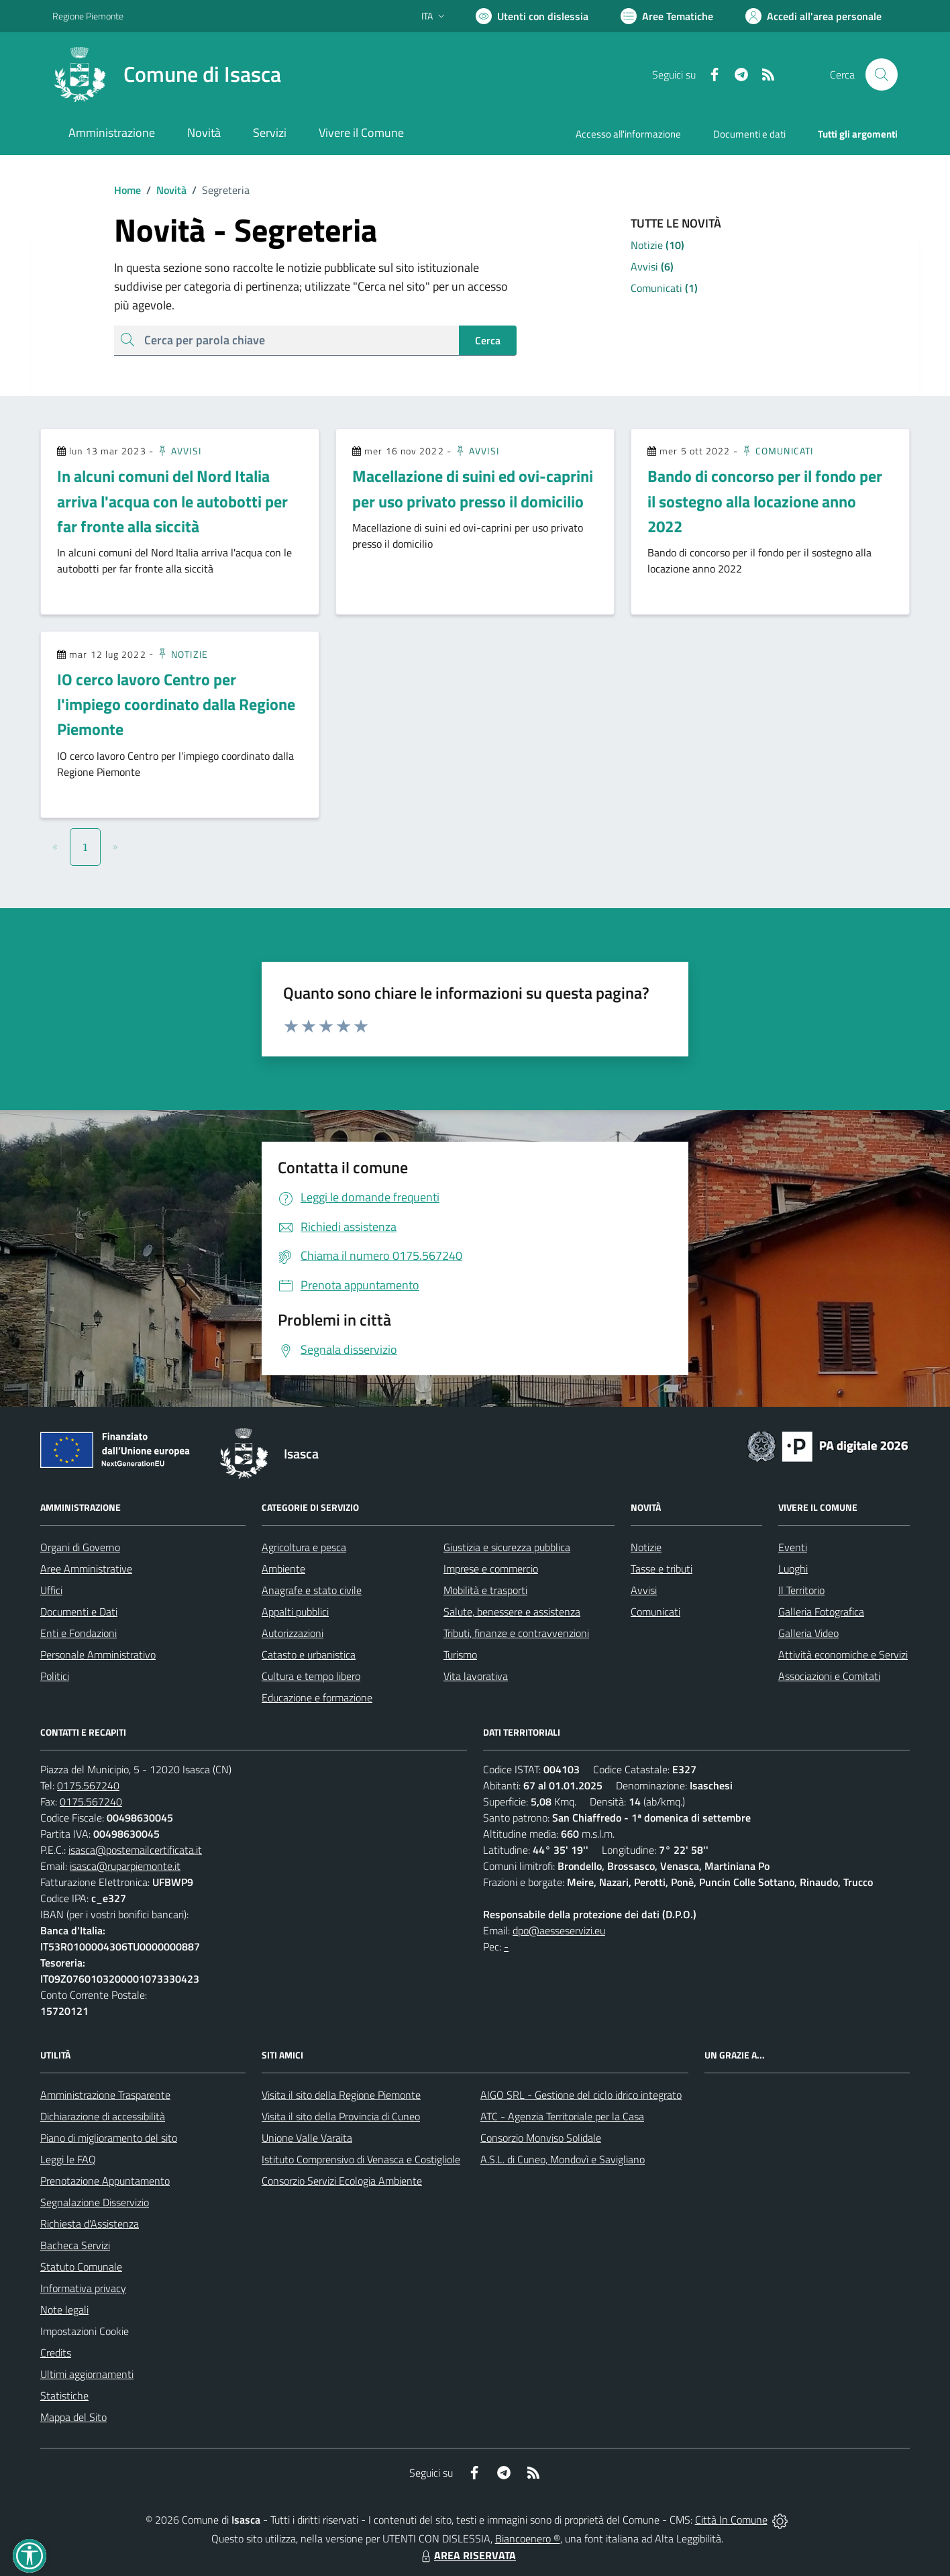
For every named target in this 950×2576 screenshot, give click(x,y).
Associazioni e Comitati (829, 1676)
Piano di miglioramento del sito (108, 2138)
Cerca (487, 340)
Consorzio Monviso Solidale (540, 2138)
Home (127, 190)
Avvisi (178, 451)
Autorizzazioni (292, 1633)
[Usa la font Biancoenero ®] (532, 16)
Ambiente (283, 1569)
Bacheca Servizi (75, 2245)
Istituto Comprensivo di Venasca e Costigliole (361, 2159)
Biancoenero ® (527, 2538)
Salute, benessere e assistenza (511, 1611)
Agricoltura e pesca (304, 1547)
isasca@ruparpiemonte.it (125, 1866)
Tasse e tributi (661, 1569)
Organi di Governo (80, 1547)
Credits (55, 2352)
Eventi (792, 1547)
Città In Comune (731, 2520)
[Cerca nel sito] (881, 74)
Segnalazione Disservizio (94, 2202)
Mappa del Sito (73, 2417)
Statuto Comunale (81, 2267)
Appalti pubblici (295, 1611)
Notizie (182, 654)
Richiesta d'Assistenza (89, 2224)
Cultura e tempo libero (311, 1676)
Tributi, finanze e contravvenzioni (516, 1633)
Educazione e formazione (317, 1697)
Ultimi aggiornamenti (87, 2374)
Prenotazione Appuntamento (105, 2181)
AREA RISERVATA (467, 2555)
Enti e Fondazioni (78, 1633)
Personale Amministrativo (98, 1654)
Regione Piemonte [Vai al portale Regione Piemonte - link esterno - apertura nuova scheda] (87, 16)
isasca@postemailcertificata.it (135, 1850)
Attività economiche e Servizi (843, 1654)
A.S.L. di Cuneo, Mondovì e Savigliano (562, 2159)
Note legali (64, 2309)
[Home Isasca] (166, 74)
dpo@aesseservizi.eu (559, 1930)
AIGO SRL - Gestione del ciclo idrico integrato (581, 2095)
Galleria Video (808, 1633)
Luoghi (793, 1569)
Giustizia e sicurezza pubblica (506, 1547)
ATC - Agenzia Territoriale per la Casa (562, 2116)
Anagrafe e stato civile (312, 1590)
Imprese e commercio (490, 1569)
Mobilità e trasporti (485, 1590)
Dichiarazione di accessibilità (102, 2116)
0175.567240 (88, 1785)
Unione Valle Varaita (307, 2138)
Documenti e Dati (78, 1611)
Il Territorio (801, 1590)
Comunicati (777, 451)
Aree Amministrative (86, 1569)
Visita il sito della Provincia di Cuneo (341, 2116)
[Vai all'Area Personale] (813, 16)
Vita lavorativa (475, 1676)
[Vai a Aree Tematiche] (666, 16)
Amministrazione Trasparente (105, 2095)
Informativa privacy (83, 2288)
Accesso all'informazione (628, 134)
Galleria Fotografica (821, 1611)
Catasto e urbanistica (309, 1654)
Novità (164, 190)
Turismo (460, 1654)
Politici (54, 1676)
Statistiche (64, 2395)
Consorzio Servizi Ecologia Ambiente (342, 2181)
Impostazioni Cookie (84, 2331)
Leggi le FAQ (68, 2159)
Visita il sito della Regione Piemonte (341, 2095)
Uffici (51, 1590)
